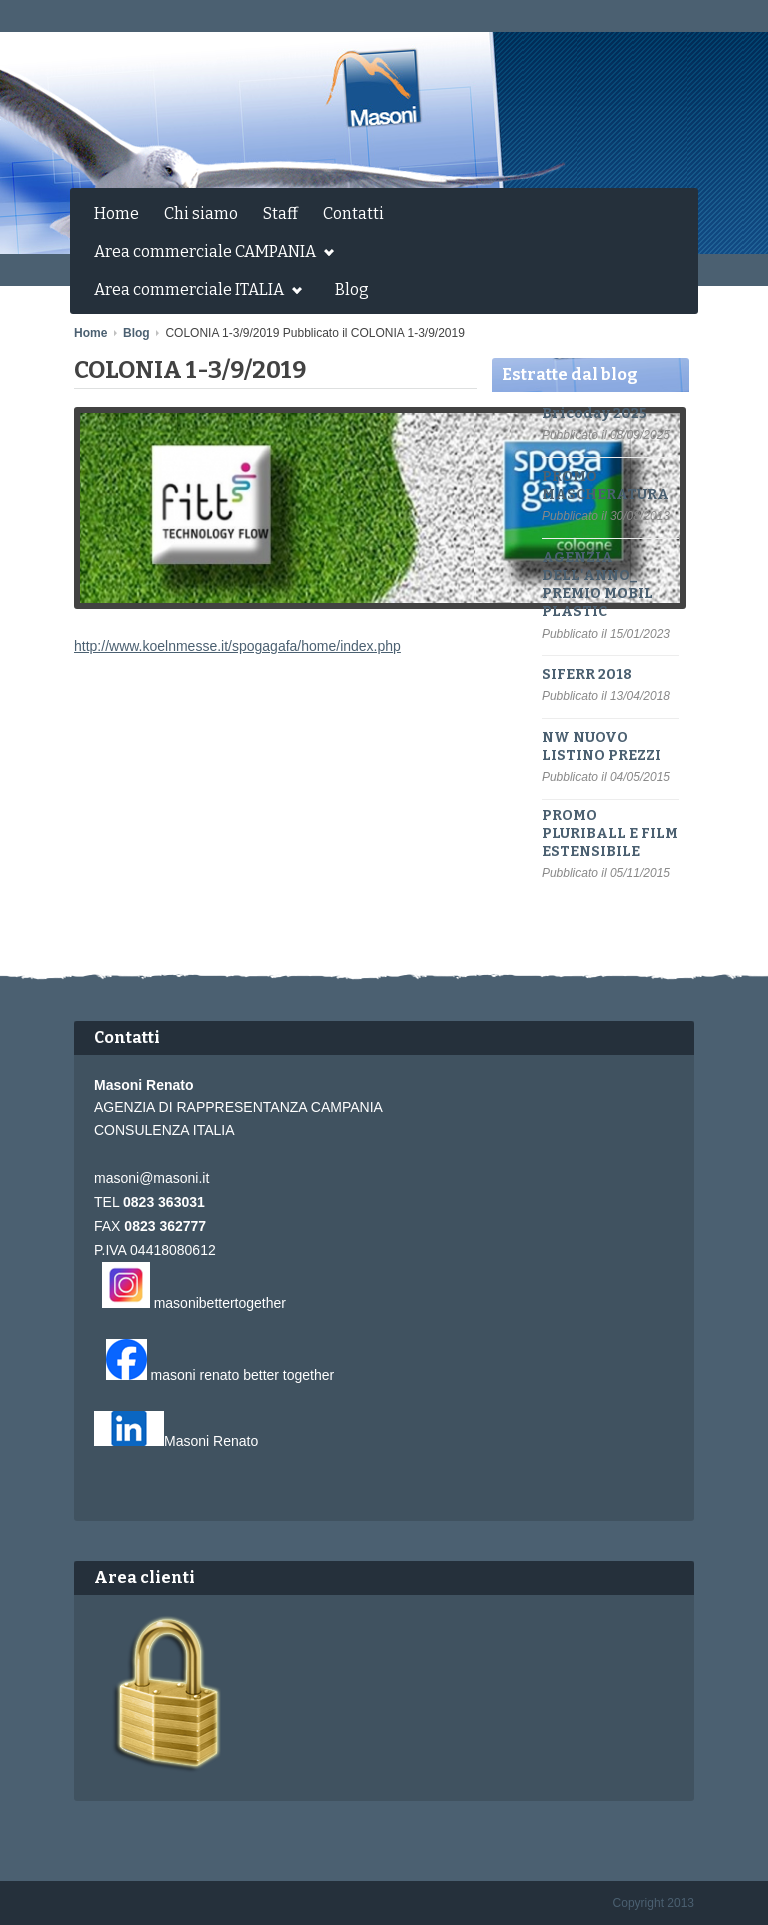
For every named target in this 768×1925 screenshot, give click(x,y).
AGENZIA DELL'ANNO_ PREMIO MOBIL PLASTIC (597, 585)
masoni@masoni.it (151, 1178)
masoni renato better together (243, 1375)
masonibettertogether (220, 1303)
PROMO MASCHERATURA (605, 485)
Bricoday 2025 (594, 413)
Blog (352, 289)
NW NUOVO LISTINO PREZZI (601, 746)
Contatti (353, 213)
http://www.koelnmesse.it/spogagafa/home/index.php (237, 646)
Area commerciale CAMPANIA (209, 254)
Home (116, 213)
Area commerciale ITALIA (193, 292)
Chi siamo (201, 213)
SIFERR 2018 (587, 674)
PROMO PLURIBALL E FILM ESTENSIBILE (610, 833)
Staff (280, 213)
